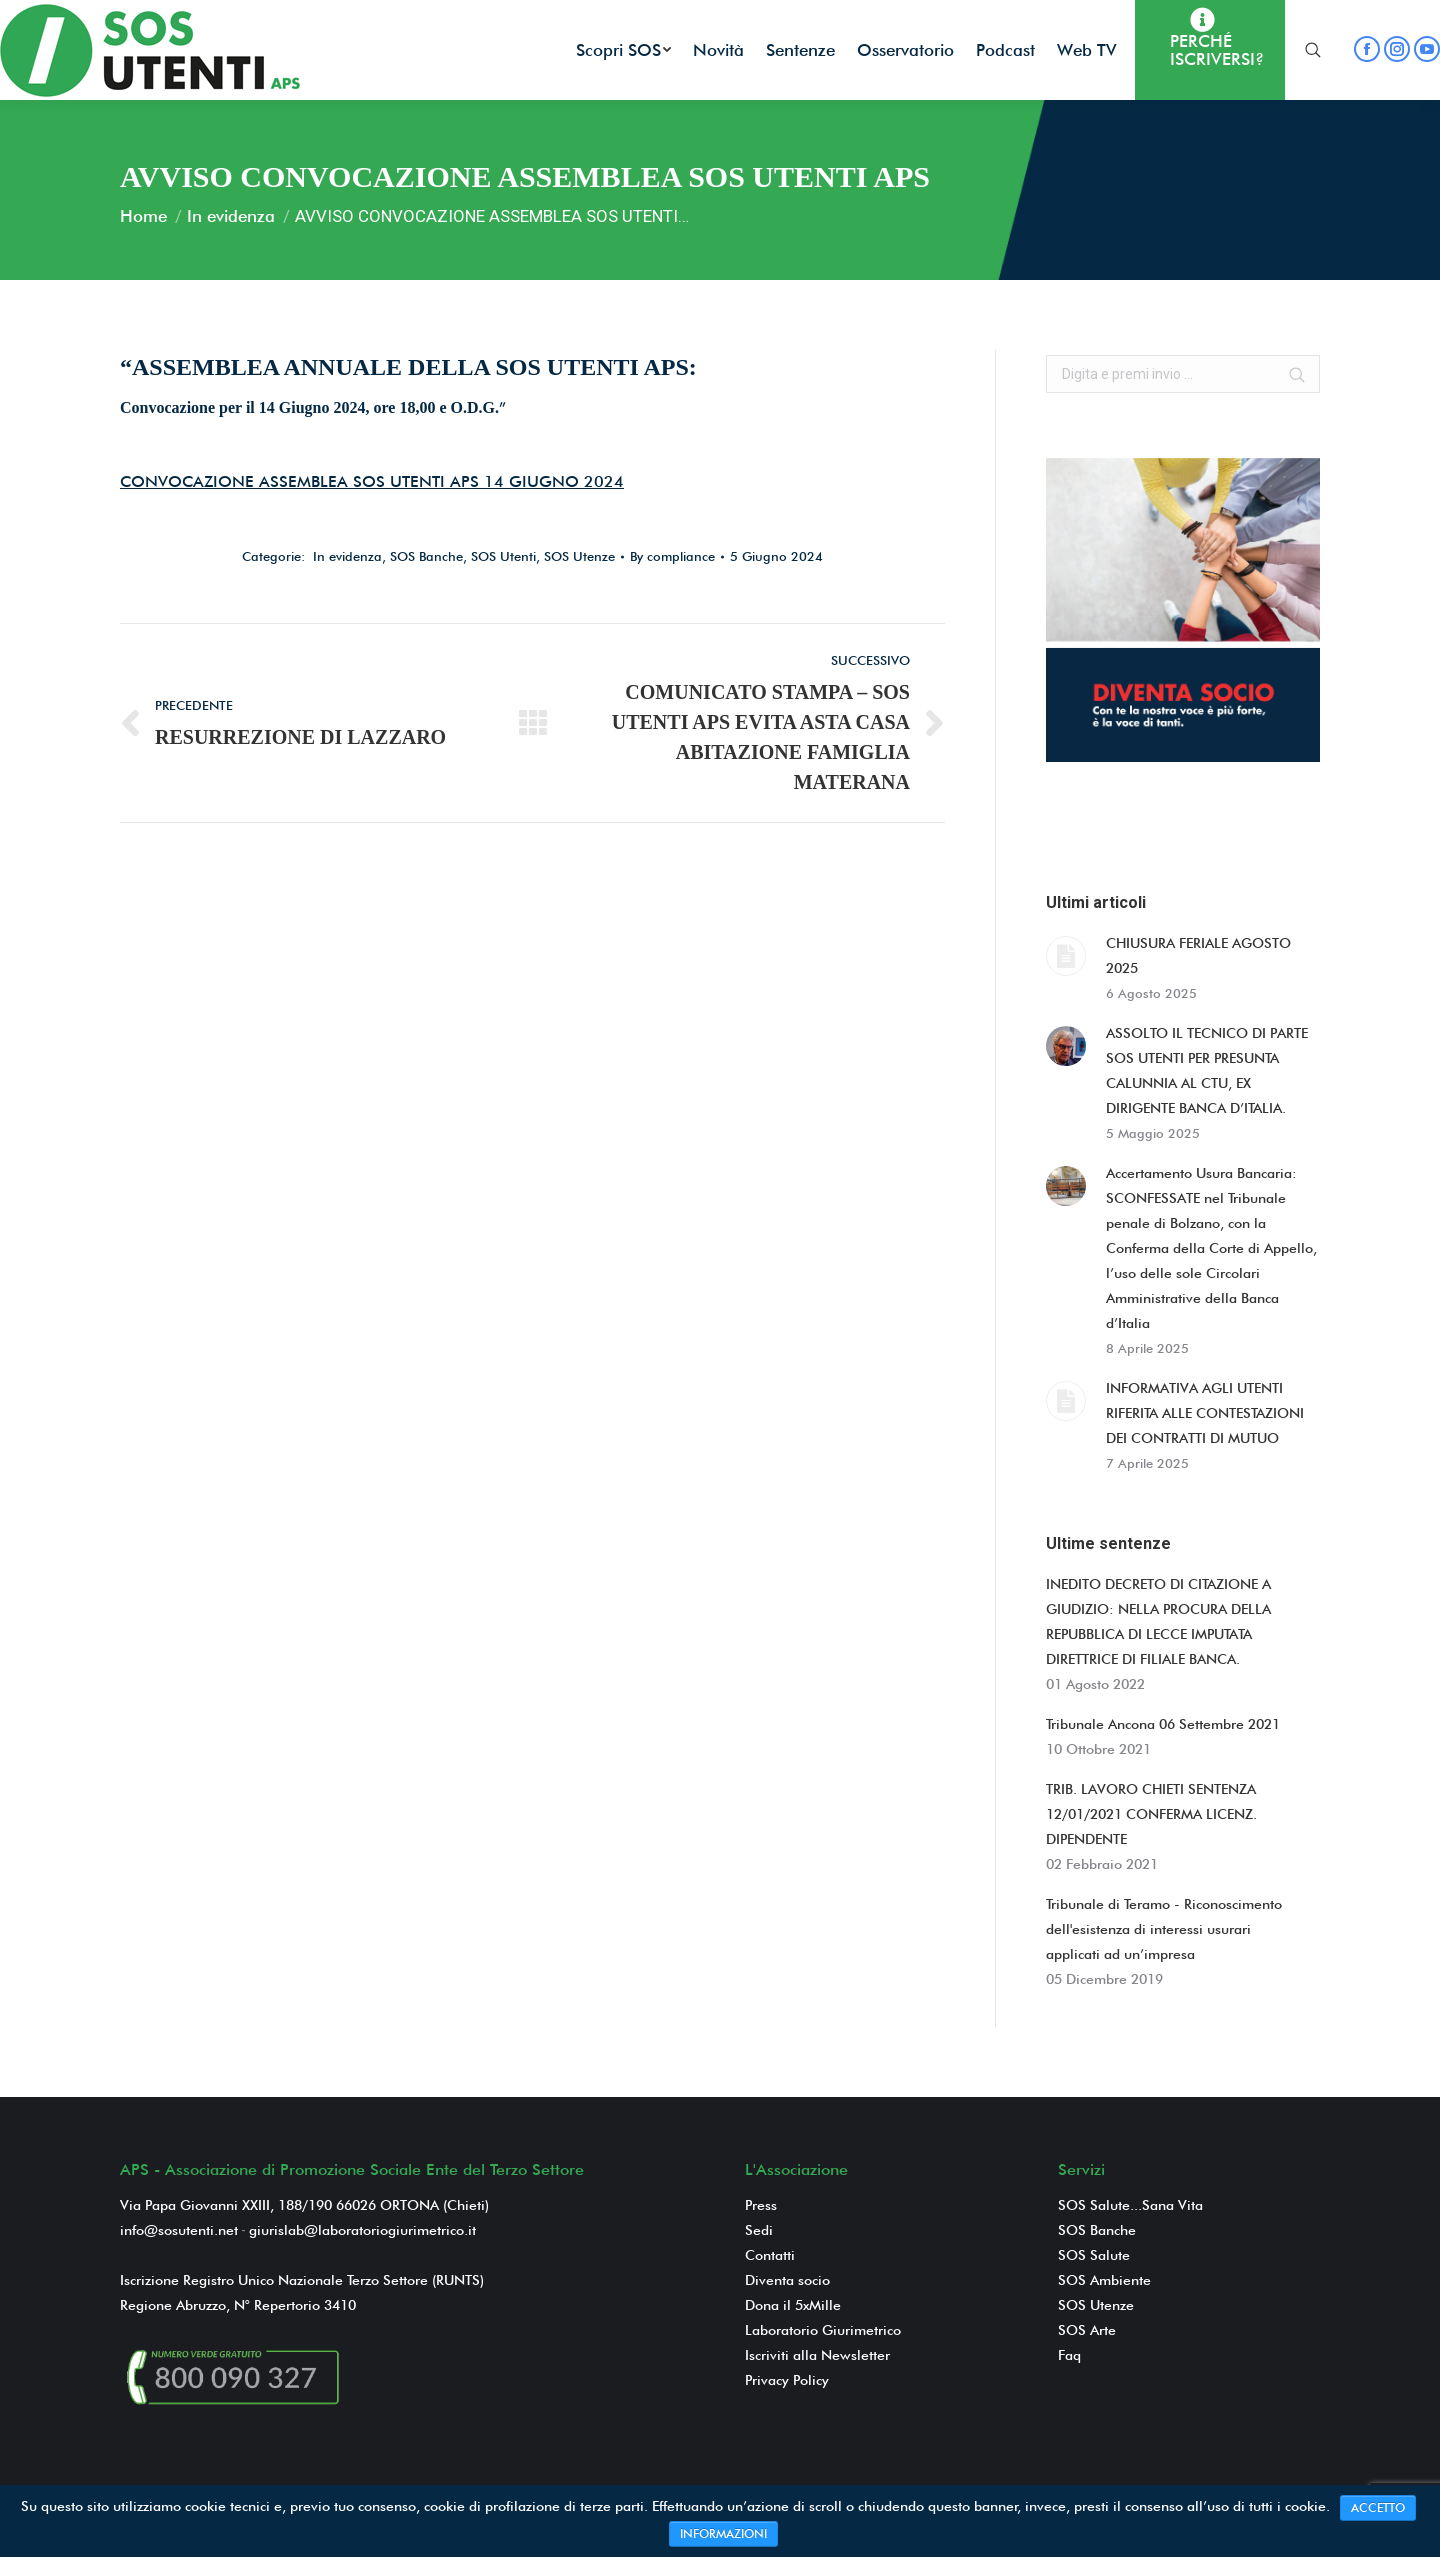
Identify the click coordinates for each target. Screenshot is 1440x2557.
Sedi (759, 2230)
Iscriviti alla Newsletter (817, 2355)
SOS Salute (1094, 2255)
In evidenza (231, 216)
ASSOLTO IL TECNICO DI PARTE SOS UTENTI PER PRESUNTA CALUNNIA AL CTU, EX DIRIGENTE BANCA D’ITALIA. (1207, 1070)
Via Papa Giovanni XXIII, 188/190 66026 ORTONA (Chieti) (304, 2205)
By (672, 556)
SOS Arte (1087, 2330)
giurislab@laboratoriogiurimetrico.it (362, 2230)
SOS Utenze (579, 556)
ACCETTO (1378, 2507)
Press (761, 2205)
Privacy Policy (787, 2380)
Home (143, 216)
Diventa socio (787, 2280)
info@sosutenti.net (179, 2230)
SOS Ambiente (1104, 2280)
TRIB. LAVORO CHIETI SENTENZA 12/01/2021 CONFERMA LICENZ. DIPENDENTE (1151, 1814)
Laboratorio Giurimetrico (823, 2330)
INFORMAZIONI (723, 2533)
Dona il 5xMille (793, 2305)
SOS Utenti (503, 556)
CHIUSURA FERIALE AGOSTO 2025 (1198, 955)
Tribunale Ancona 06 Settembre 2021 (1163, 1724)
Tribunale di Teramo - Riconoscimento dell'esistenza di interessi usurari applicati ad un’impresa (1164, 1929)
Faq (1069, 2355)
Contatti (770, 2255)
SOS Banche (426, 556)
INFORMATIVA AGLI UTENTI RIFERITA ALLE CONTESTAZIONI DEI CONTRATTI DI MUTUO (1205, 1413)
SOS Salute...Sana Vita (1130, 2205)
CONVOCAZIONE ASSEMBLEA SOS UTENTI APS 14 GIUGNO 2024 (372, 481)
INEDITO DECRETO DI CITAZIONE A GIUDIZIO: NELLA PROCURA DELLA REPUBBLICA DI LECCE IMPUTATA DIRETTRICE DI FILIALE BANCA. (1158, 1621)
